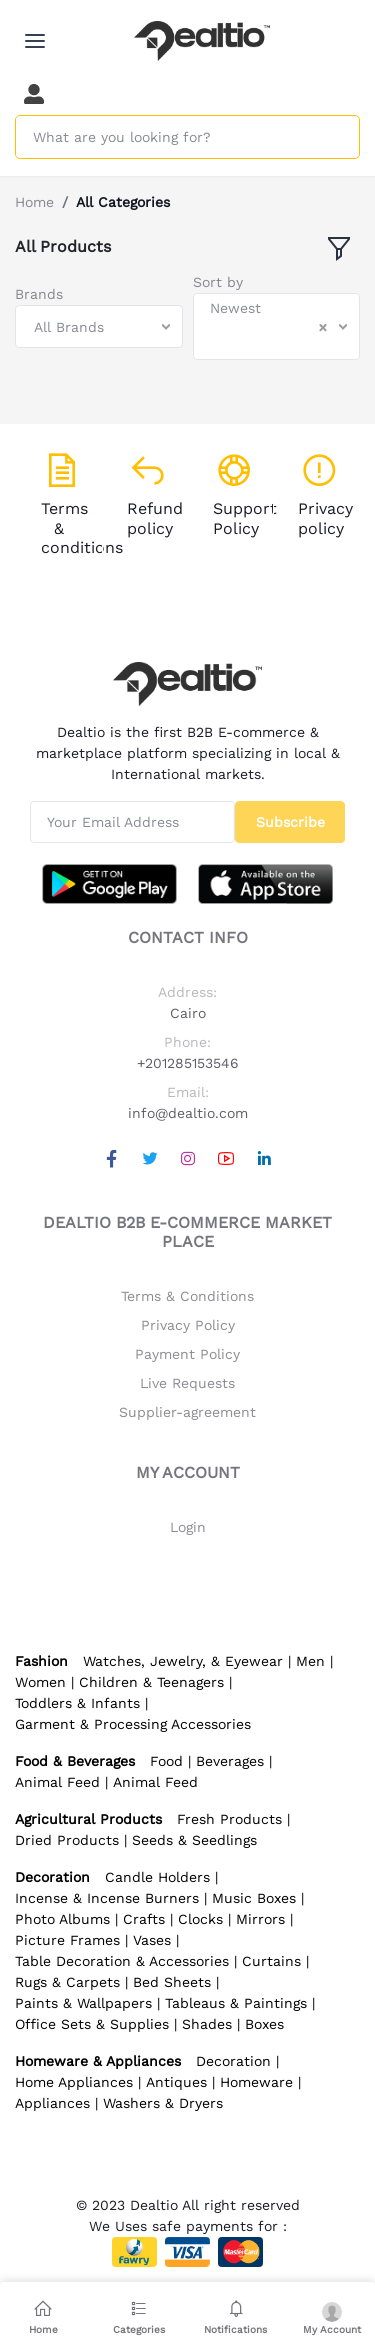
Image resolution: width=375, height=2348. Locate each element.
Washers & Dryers (163, 2103)
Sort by (218, 282)
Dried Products (67, 1840)
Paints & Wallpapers (83, 2003)
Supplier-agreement (187, 1412)
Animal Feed (57, 1782)
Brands (39, 294)
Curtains (271, 1961)
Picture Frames (67, 1940)
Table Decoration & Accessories (122, 1961)
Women (40, 1682)
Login (188, 1527)
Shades (207, 2024)
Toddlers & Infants (77, 1703)
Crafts (144, 1919)
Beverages (230, 1761)
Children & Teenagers (151, 1682)
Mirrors (260, 1919)
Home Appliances (74, 2082)
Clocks (200, 1919)
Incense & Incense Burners (107, 1898)
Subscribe (290, 822)
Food (166, 1761)
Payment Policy (187, 1354)
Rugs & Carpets (67, 1982)
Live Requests (187, 1383)
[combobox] (99, 326)
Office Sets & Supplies (92, 2024)
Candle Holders (157, 1877)
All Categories (123, 202)
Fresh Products (229, 1819)
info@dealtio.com (188, 1113)
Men (310, 1661)
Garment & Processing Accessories (133, 1724)
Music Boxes (254, 1898)
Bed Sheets (172, 1982)
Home (34, 202)
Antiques (176, 2082)
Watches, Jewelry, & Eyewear (183, 1661)
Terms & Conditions (187, 1296)
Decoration (233, 2061)
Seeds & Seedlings (194, 1840)
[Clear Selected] (323, 327)
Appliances (52, 2103)
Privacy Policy (188, 1325)
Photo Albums (62, 1919)
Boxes (264, 2024)
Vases (152, 1940)
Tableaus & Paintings (236, 2003)
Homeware (256, 2082)
